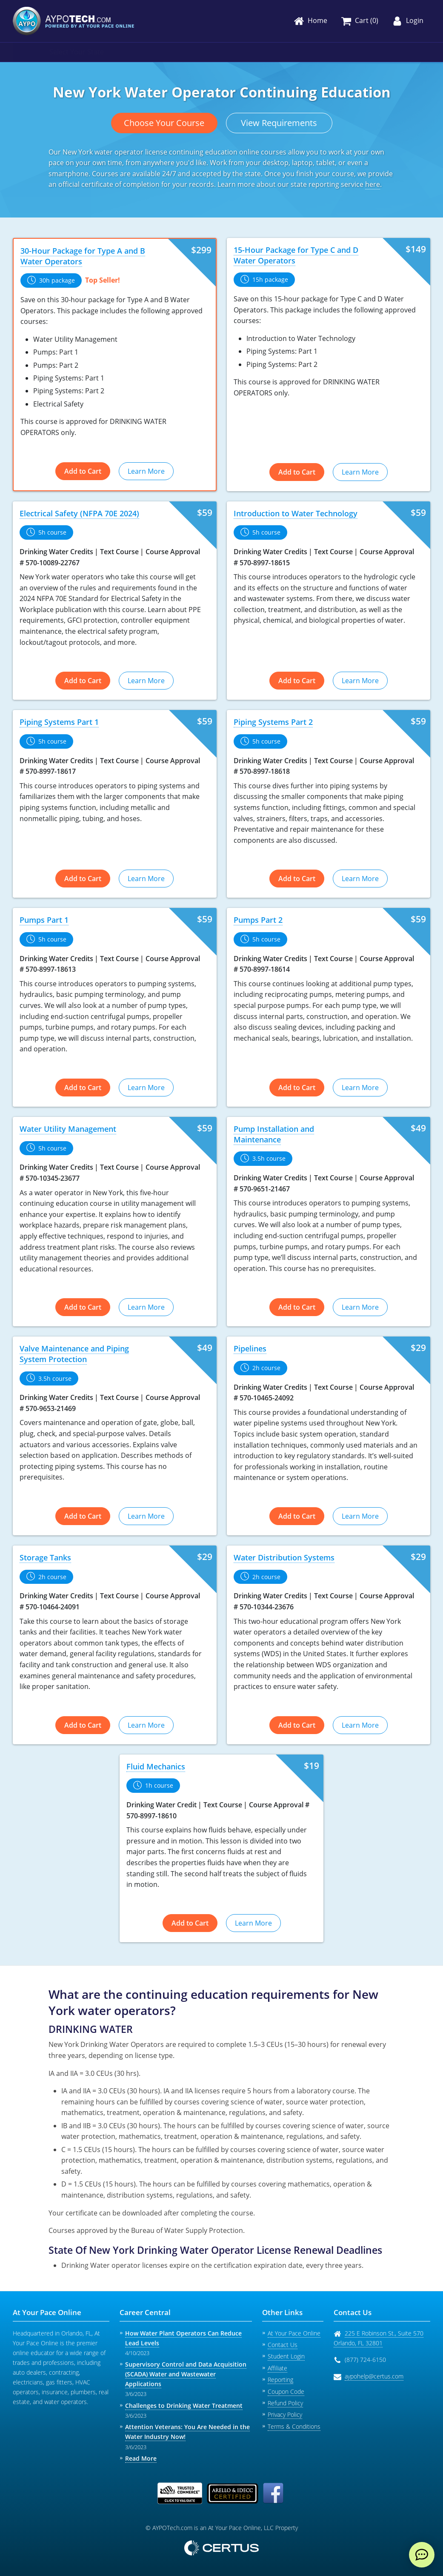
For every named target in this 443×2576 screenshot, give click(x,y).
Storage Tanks (45, 1557)
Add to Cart (82, 471)
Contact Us (282, 2345)
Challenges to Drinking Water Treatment (184, 2405)
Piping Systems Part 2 (273, 722)
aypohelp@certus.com (374, 2376)
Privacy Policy (285, 2414)
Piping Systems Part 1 (59, 722)
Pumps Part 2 (258, 920)
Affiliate (277, 2368)
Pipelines (250, 1348)
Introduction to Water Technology (295, 513)
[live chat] (421, 2554)
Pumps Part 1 (44, 920)
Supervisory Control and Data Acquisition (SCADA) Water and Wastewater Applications (185, 2374)
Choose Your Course (164, 123)
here (372, 184)
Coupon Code (286, 2391)
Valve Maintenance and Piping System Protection (74, 1353)
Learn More (146, 471)
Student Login (286, 2356)
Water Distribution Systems (284, 1557)
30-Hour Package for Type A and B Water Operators (82, 256)
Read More (141, 2458)
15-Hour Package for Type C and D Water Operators (296, 255)
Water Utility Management (68, 1129)
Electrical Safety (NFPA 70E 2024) (79, 513)
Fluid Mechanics (155, 1766)
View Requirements (279, 123)
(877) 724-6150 (365, 2360)
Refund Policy (285, 2403)
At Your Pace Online (294, 2333)
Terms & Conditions (294, 2426)
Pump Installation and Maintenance (274, 1134)
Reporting (280, 2380)
